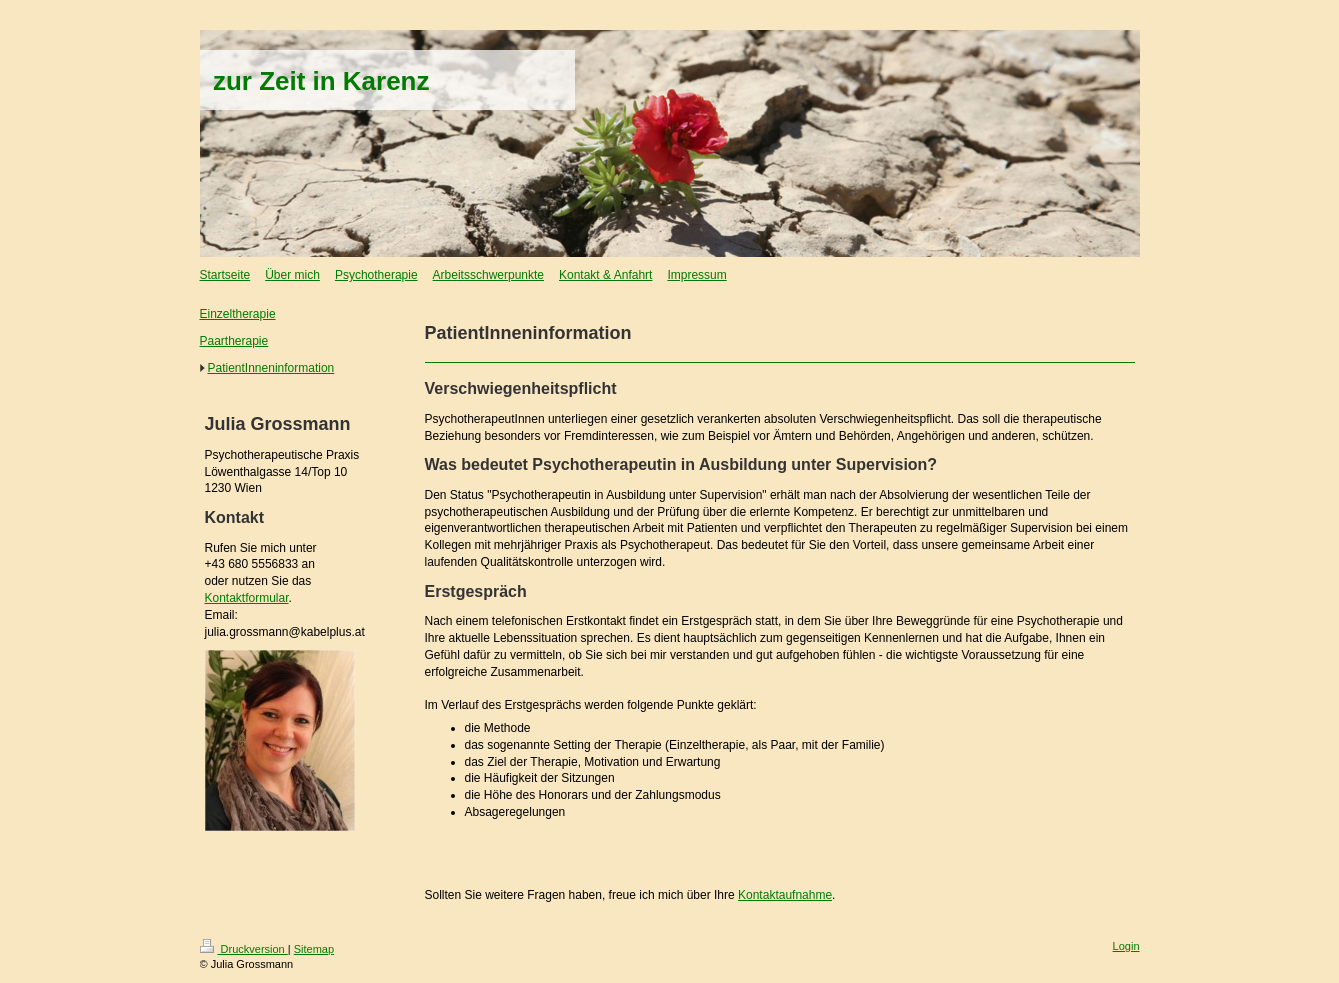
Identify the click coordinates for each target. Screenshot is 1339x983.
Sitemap (314, 949)
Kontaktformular (247, 598)
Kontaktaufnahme (785, 895)
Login (1126, 946)
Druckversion (244, 949)
